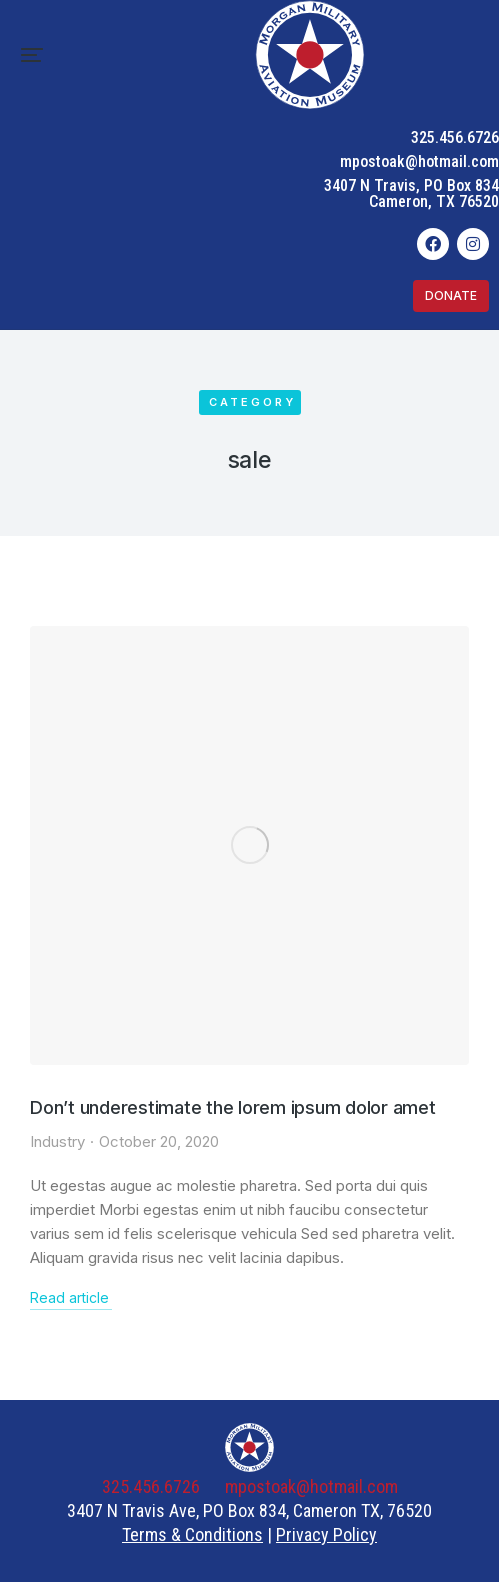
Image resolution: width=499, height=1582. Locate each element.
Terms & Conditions (192, 1534)
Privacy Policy (326, 1534)
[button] (32, 55)
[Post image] (249, 845)
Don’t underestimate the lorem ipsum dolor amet (233, 1107)
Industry (57, 1141)
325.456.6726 (455, 137)
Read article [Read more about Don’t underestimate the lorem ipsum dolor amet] (69, 1298)
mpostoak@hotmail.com (419, 161)
